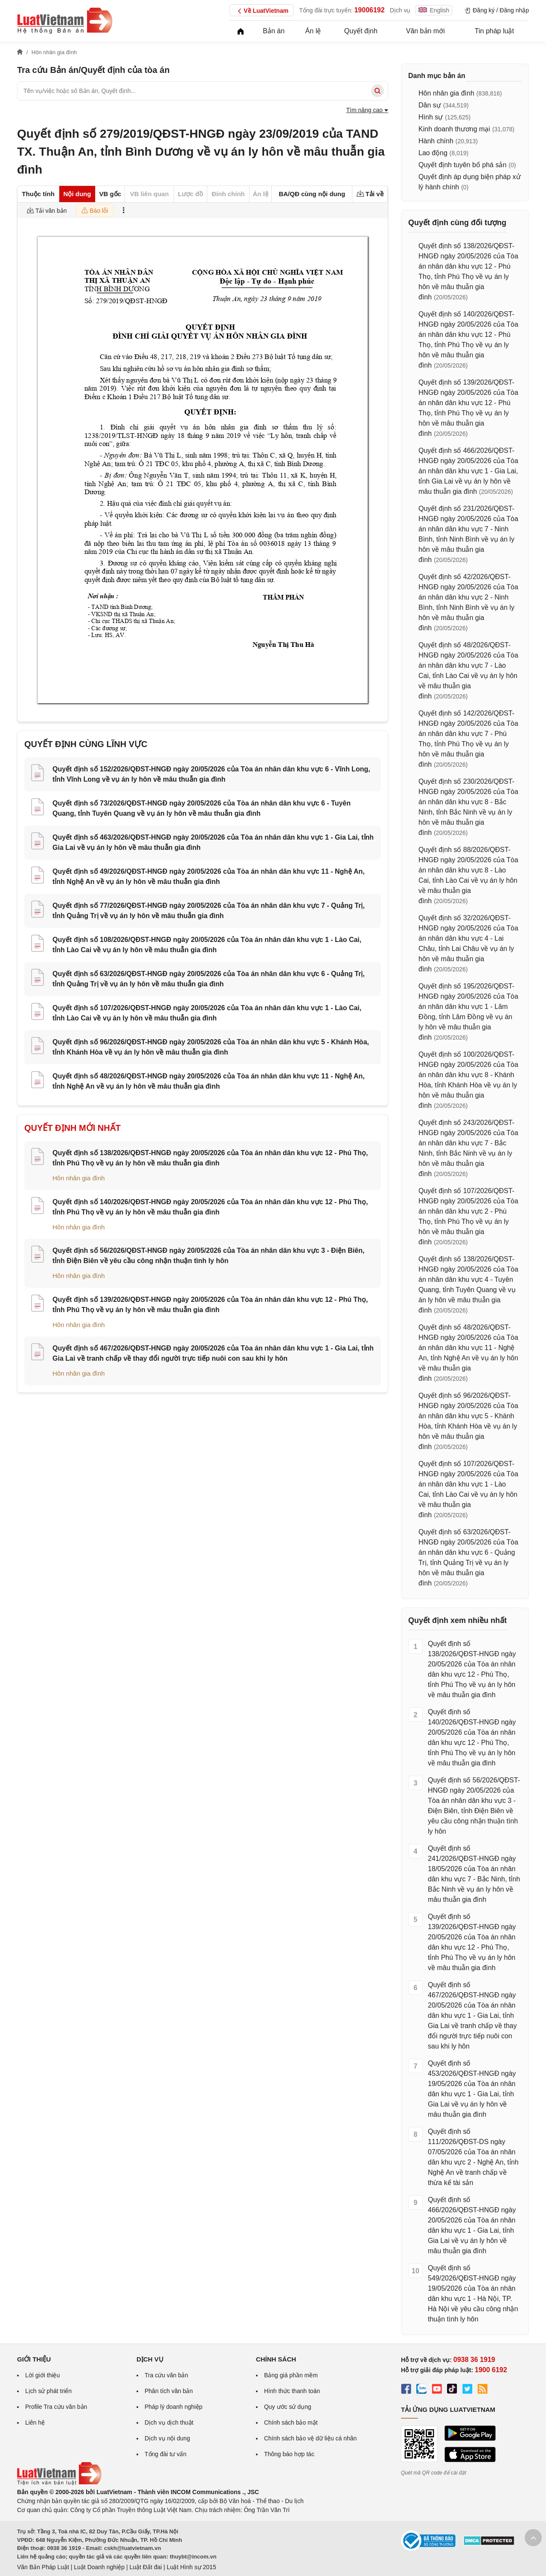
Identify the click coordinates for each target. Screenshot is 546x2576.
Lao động (432, 152)
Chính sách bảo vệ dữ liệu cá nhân (310, 2438)
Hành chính (435, 141)
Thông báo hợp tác (289, 2454)
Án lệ (313, 31)
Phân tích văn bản (169, 2391)
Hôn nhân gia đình (78, 1178)
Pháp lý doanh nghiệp (174, 2406)
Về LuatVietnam (261, 11)
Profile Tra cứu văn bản (56, 2406)
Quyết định (361, 31)
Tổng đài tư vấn (165, 2454)
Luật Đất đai (145, 2567)
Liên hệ (35, 2422)
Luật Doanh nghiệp (99, 2567)
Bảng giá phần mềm (291, 2375)
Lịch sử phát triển (48, 2391)
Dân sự (429, 105)
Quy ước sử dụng (287, 2406)
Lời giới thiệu (42, 2375)
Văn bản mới (425, 31)
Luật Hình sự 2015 (191, 2567)
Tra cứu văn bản (166, 2375)
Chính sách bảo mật (291, 2422)
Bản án (274, 31)
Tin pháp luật (494, 31)
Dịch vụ (400, 10)
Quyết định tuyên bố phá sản (462, 164)
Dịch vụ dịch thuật (169, 2422)
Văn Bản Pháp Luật (43, 2567)
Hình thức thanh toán (292, 2391)
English (433, 10)
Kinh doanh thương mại (454, 129)
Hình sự (430, 117)
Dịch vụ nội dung (167, 2438)
